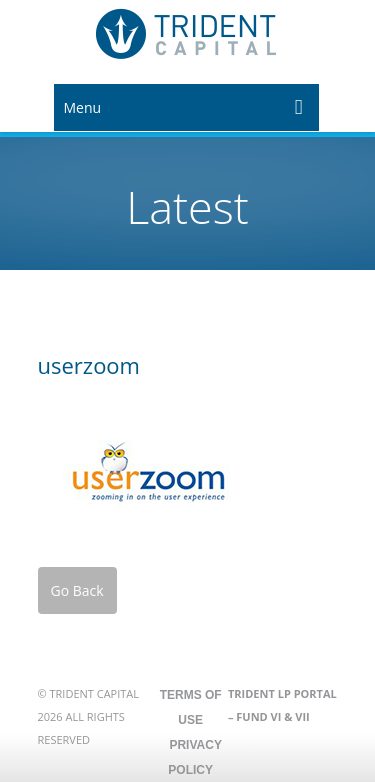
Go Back (77, 590)
